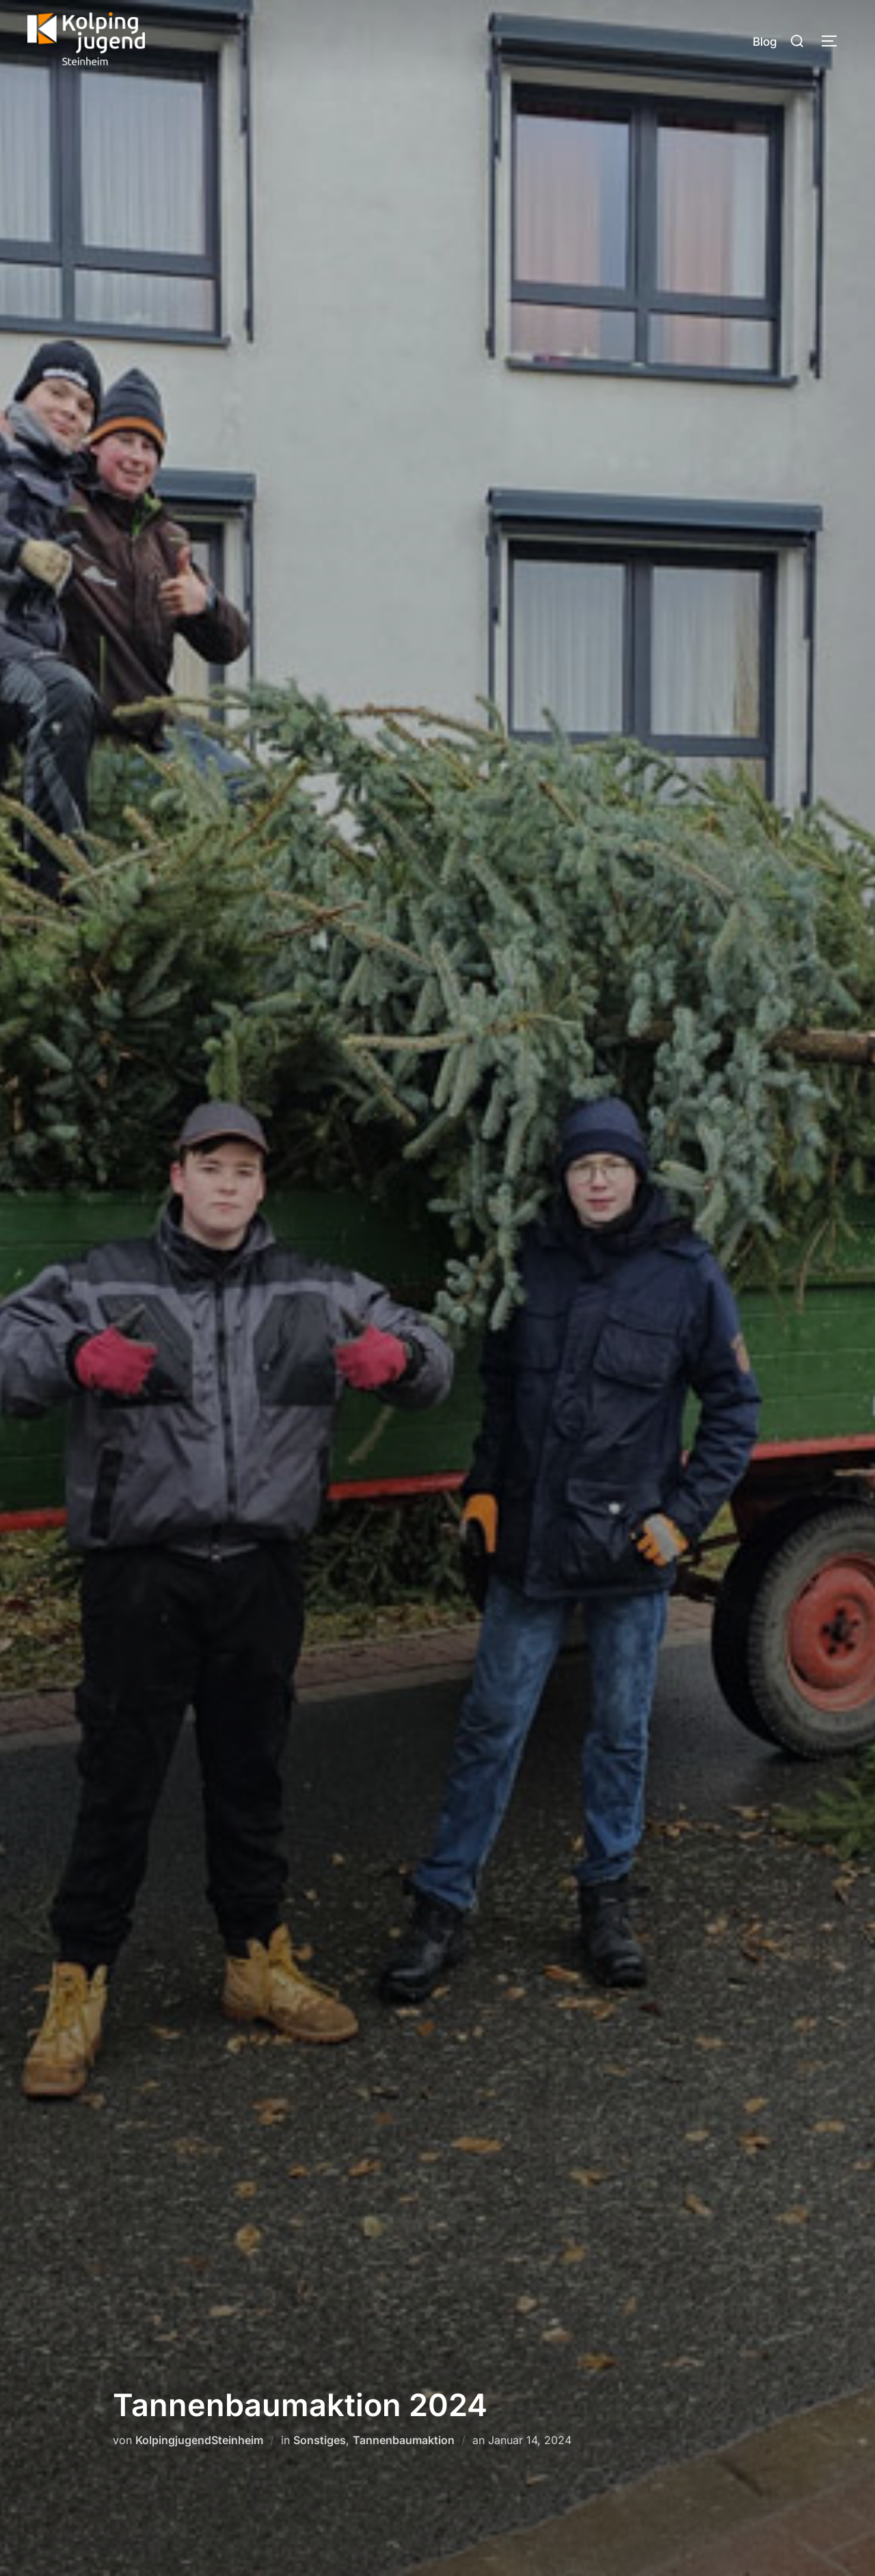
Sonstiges (319, 2440)
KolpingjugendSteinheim (199, 2440)
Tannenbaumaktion (404, 2440)
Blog (765, 42)
